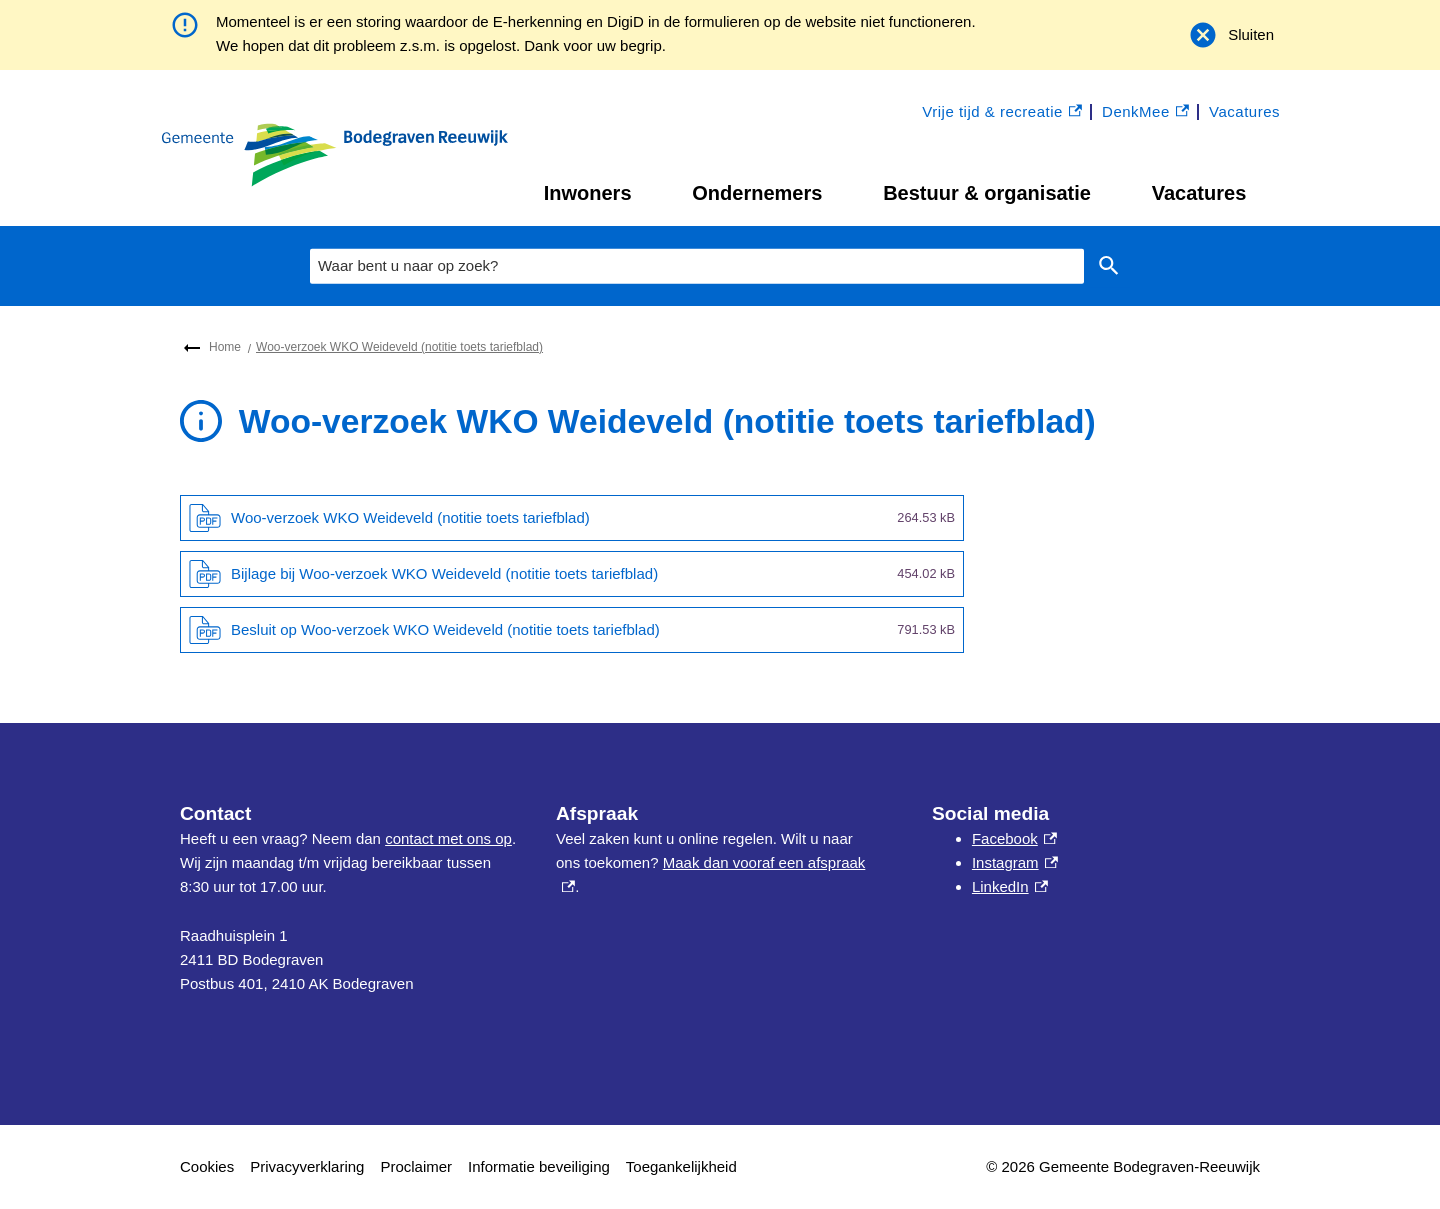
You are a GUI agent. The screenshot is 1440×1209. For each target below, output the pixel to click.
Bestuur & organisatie (987, 193)
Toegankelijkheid (681, 1166)
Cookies (207, 1166)
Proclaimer (416, 1166)
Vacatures (1199, 193)
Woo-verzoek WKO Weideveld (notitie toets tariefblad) (399, 347)
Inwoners (588, 193)
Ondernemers (757, 193)
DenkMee (1145, 112)
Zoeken (1105, 266)
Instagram (1015, 862)
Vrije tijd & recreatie (1002, 112)
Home (225, 347)
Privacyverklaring (307, 1166)
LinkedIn (1010, 886)
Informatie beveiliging (539, 1166)
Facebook (1014, 838)
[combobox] (697, 266)
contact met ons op (448, 838)
